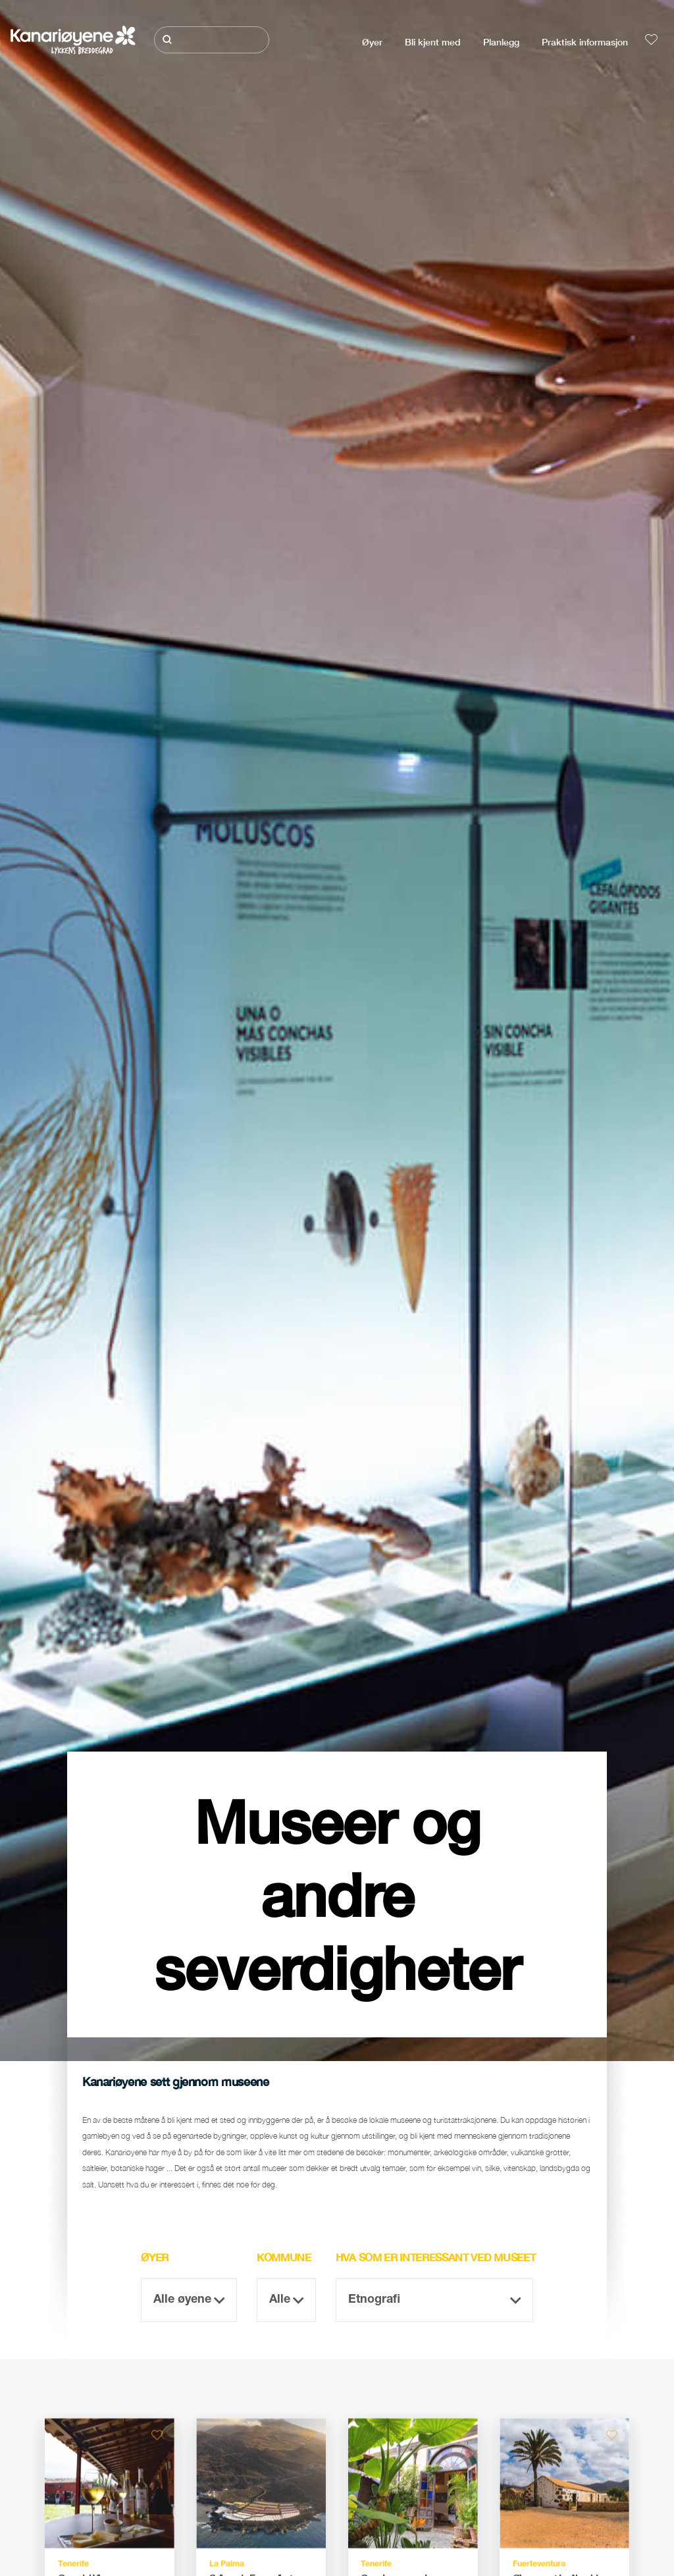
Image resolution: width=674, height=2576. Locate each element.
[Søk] (211, 39)
